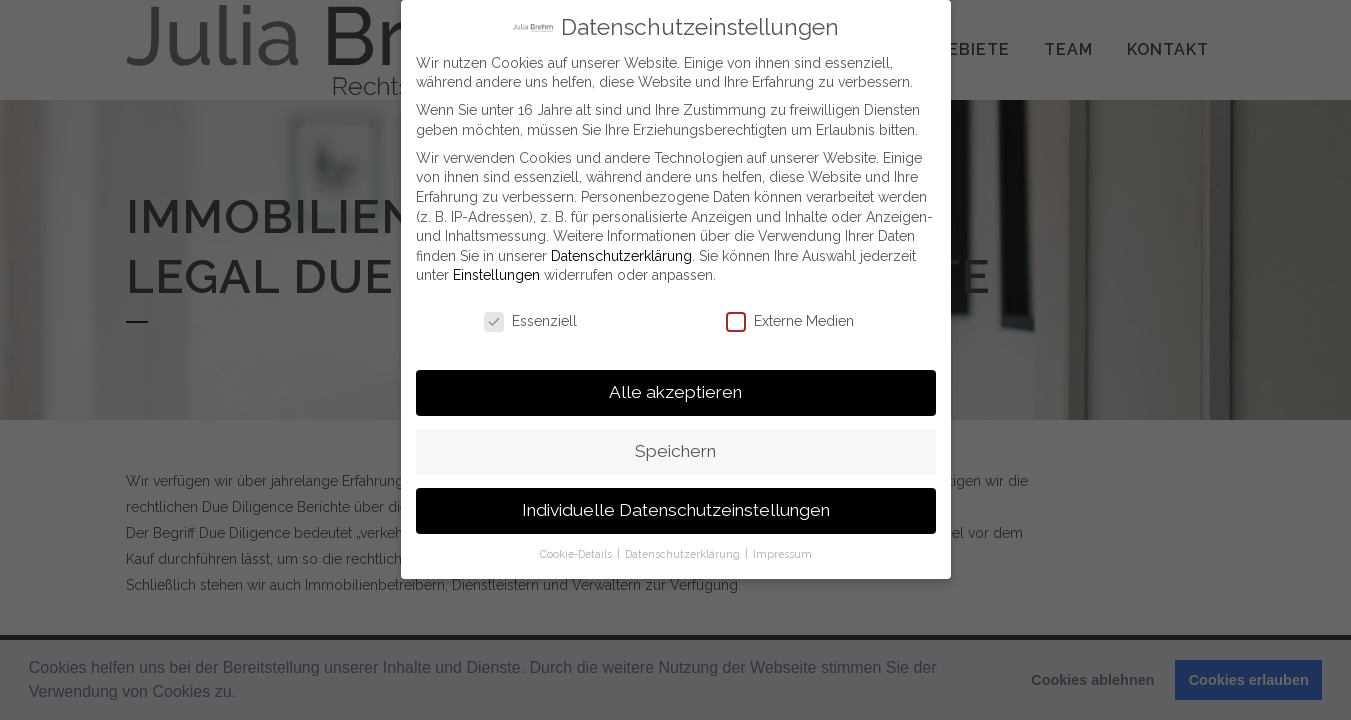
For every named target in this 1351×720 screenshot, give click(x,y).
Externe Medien (790, 318)
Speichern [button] (675, 448)
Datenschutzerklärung (621, 253)
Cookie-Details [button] (577, 551)
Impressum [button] (782, 551)
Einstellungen (496, 272)
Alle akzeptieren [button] (675, 389)
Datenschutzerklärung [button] (684, 551)
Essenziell (530, 318)
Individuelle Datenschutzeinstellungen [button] (676, 507)
